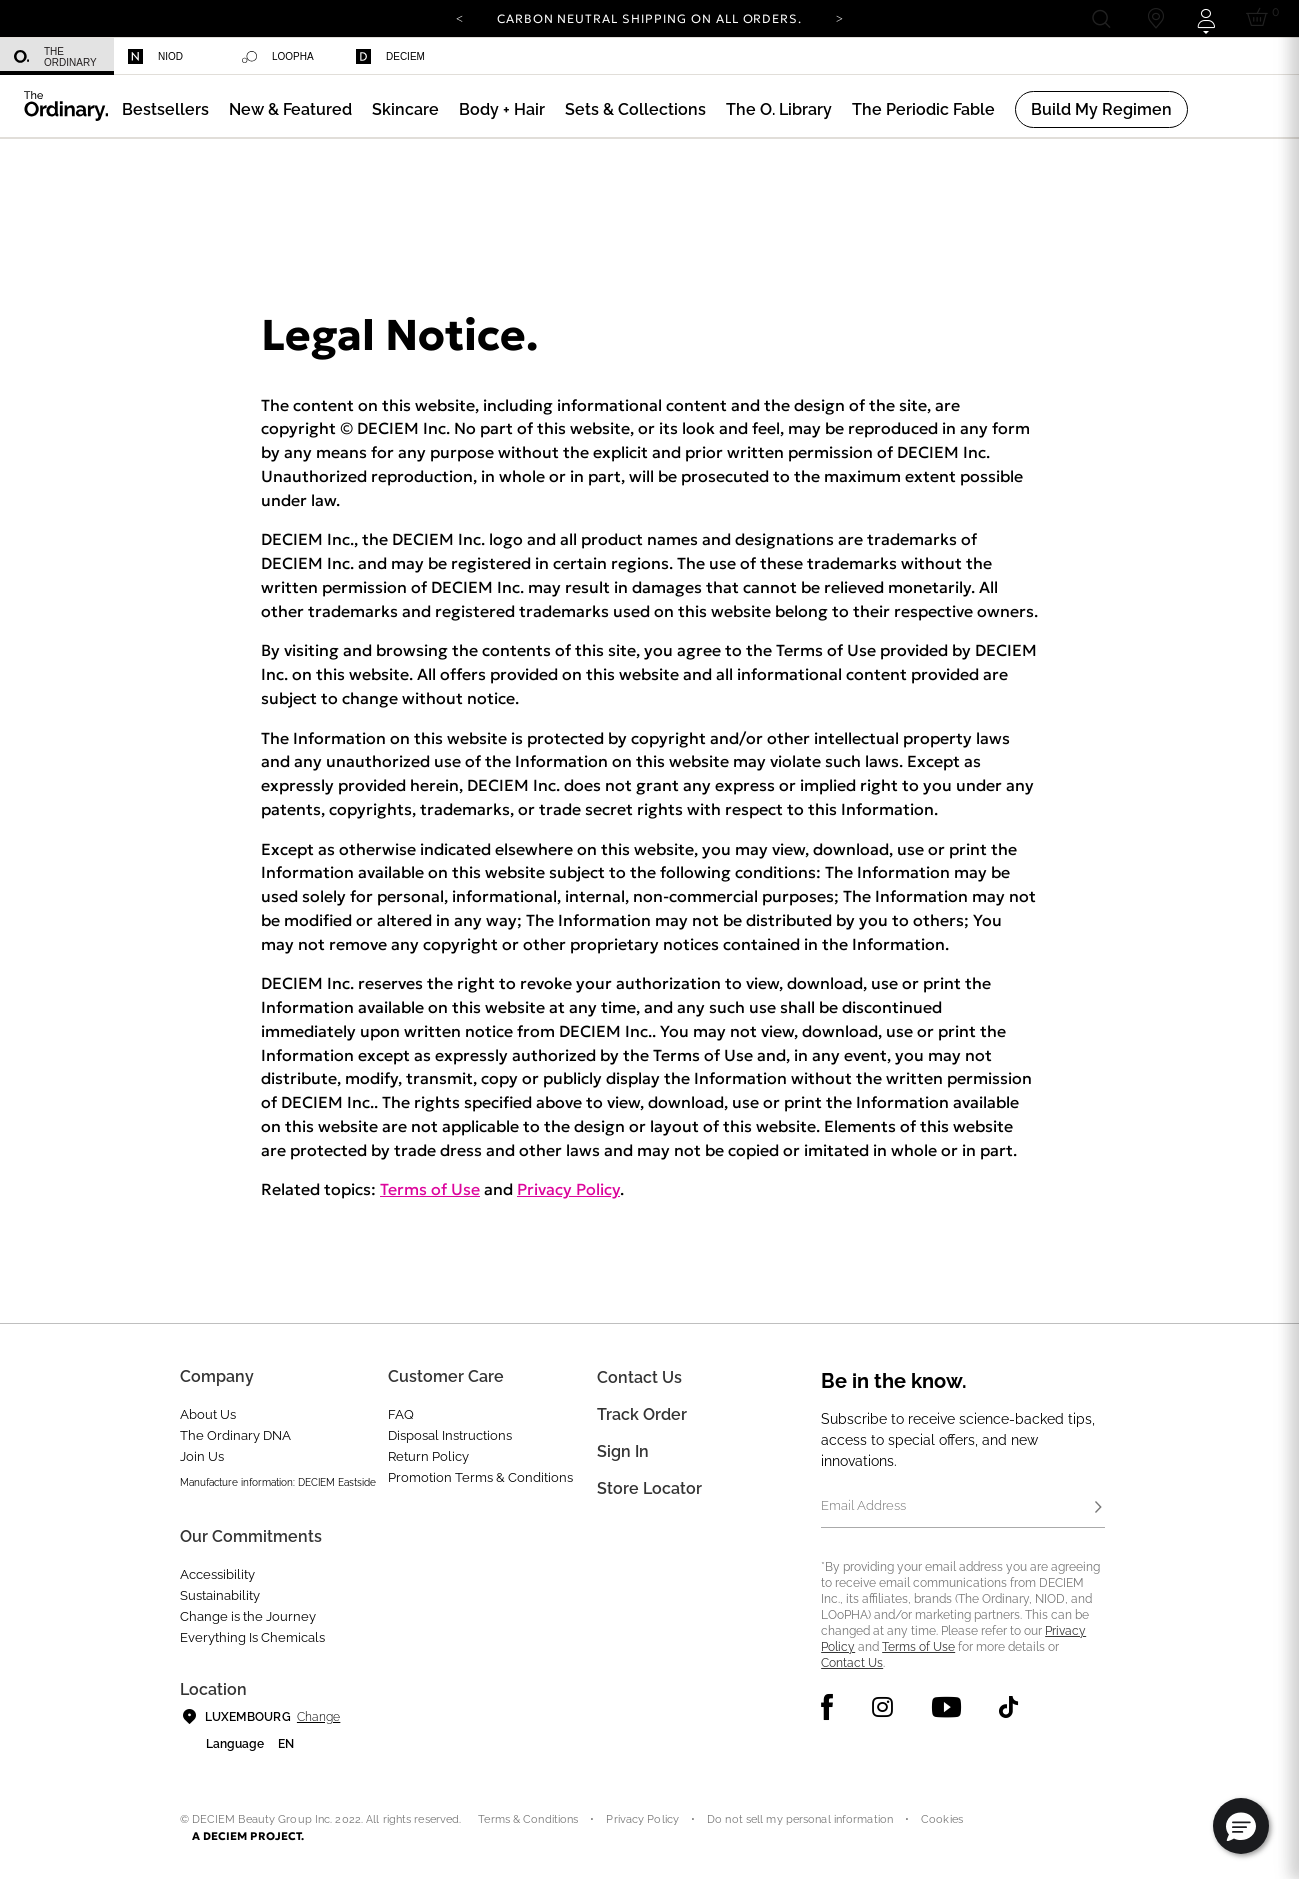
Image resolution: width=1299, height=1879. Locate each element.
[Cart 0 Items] (1260, 18)
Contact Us (852, 1663)
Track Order (642, 1414)
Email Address (863, 1505)
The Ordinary (55, 57)
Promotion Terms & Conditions (480, 1477)
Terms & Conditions (528, 1819)
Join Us (202, 1456)
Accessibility (217, 1574)
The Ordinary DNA (235, 1435)
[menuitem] (57, 56)
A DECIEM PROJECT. (248, 1836)
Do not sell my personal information (800, 1819)
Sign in (623, 1451)
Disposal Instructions (450, 1435)
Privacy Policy (568, 1189)
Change (318, 1717)
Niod (155, 56)
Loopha (278, 57)
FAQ (401, 1414)
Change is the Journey (248, 1616)
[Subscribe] (1099, 1508)
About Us (208, 1414)
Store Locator (649, 1488)
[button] (290, 109)
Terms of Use (430, 1189)
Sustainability (220, 1595)
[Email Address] (962, 1508)
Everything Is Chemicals (252, 1637)
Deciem (390, 56)
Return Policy (428, 1456)
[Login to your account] (1205, 18)
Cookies (942, 1819)
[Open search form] (1100, 18)
